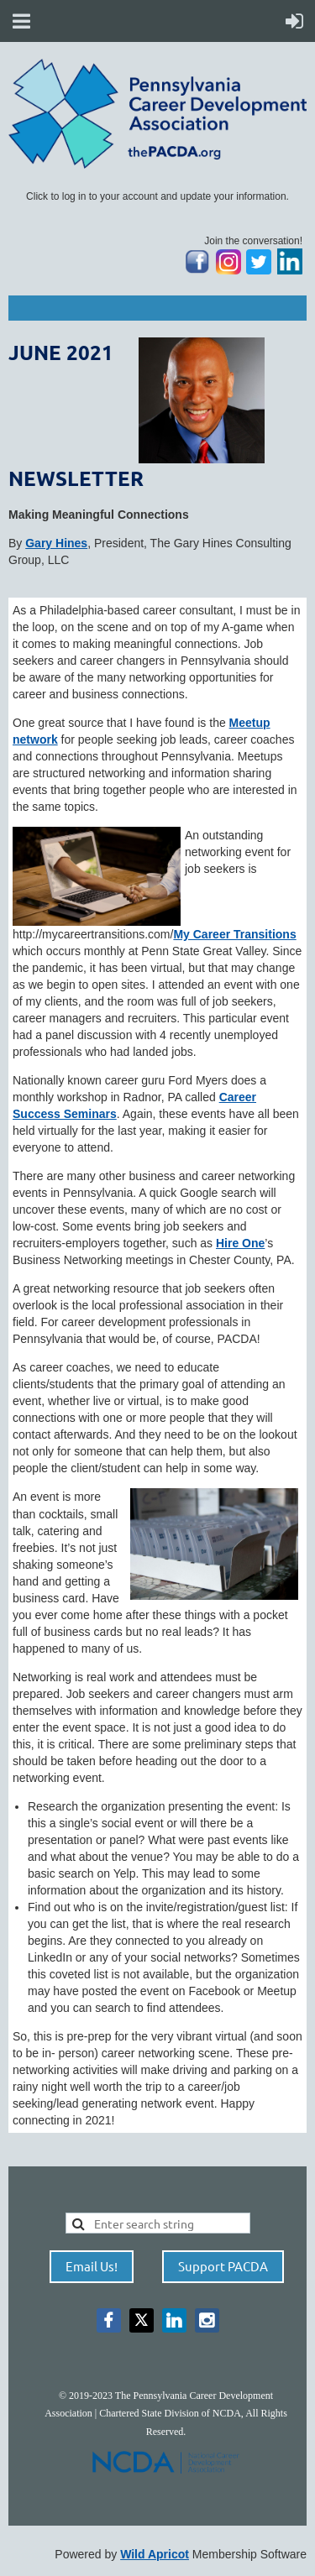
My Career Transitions (234, 934)
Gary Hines (56, 543)
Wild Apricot (154, 2554)
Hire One (240, 1243)
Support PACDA (223, 2266)
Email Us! (92, 2266)
